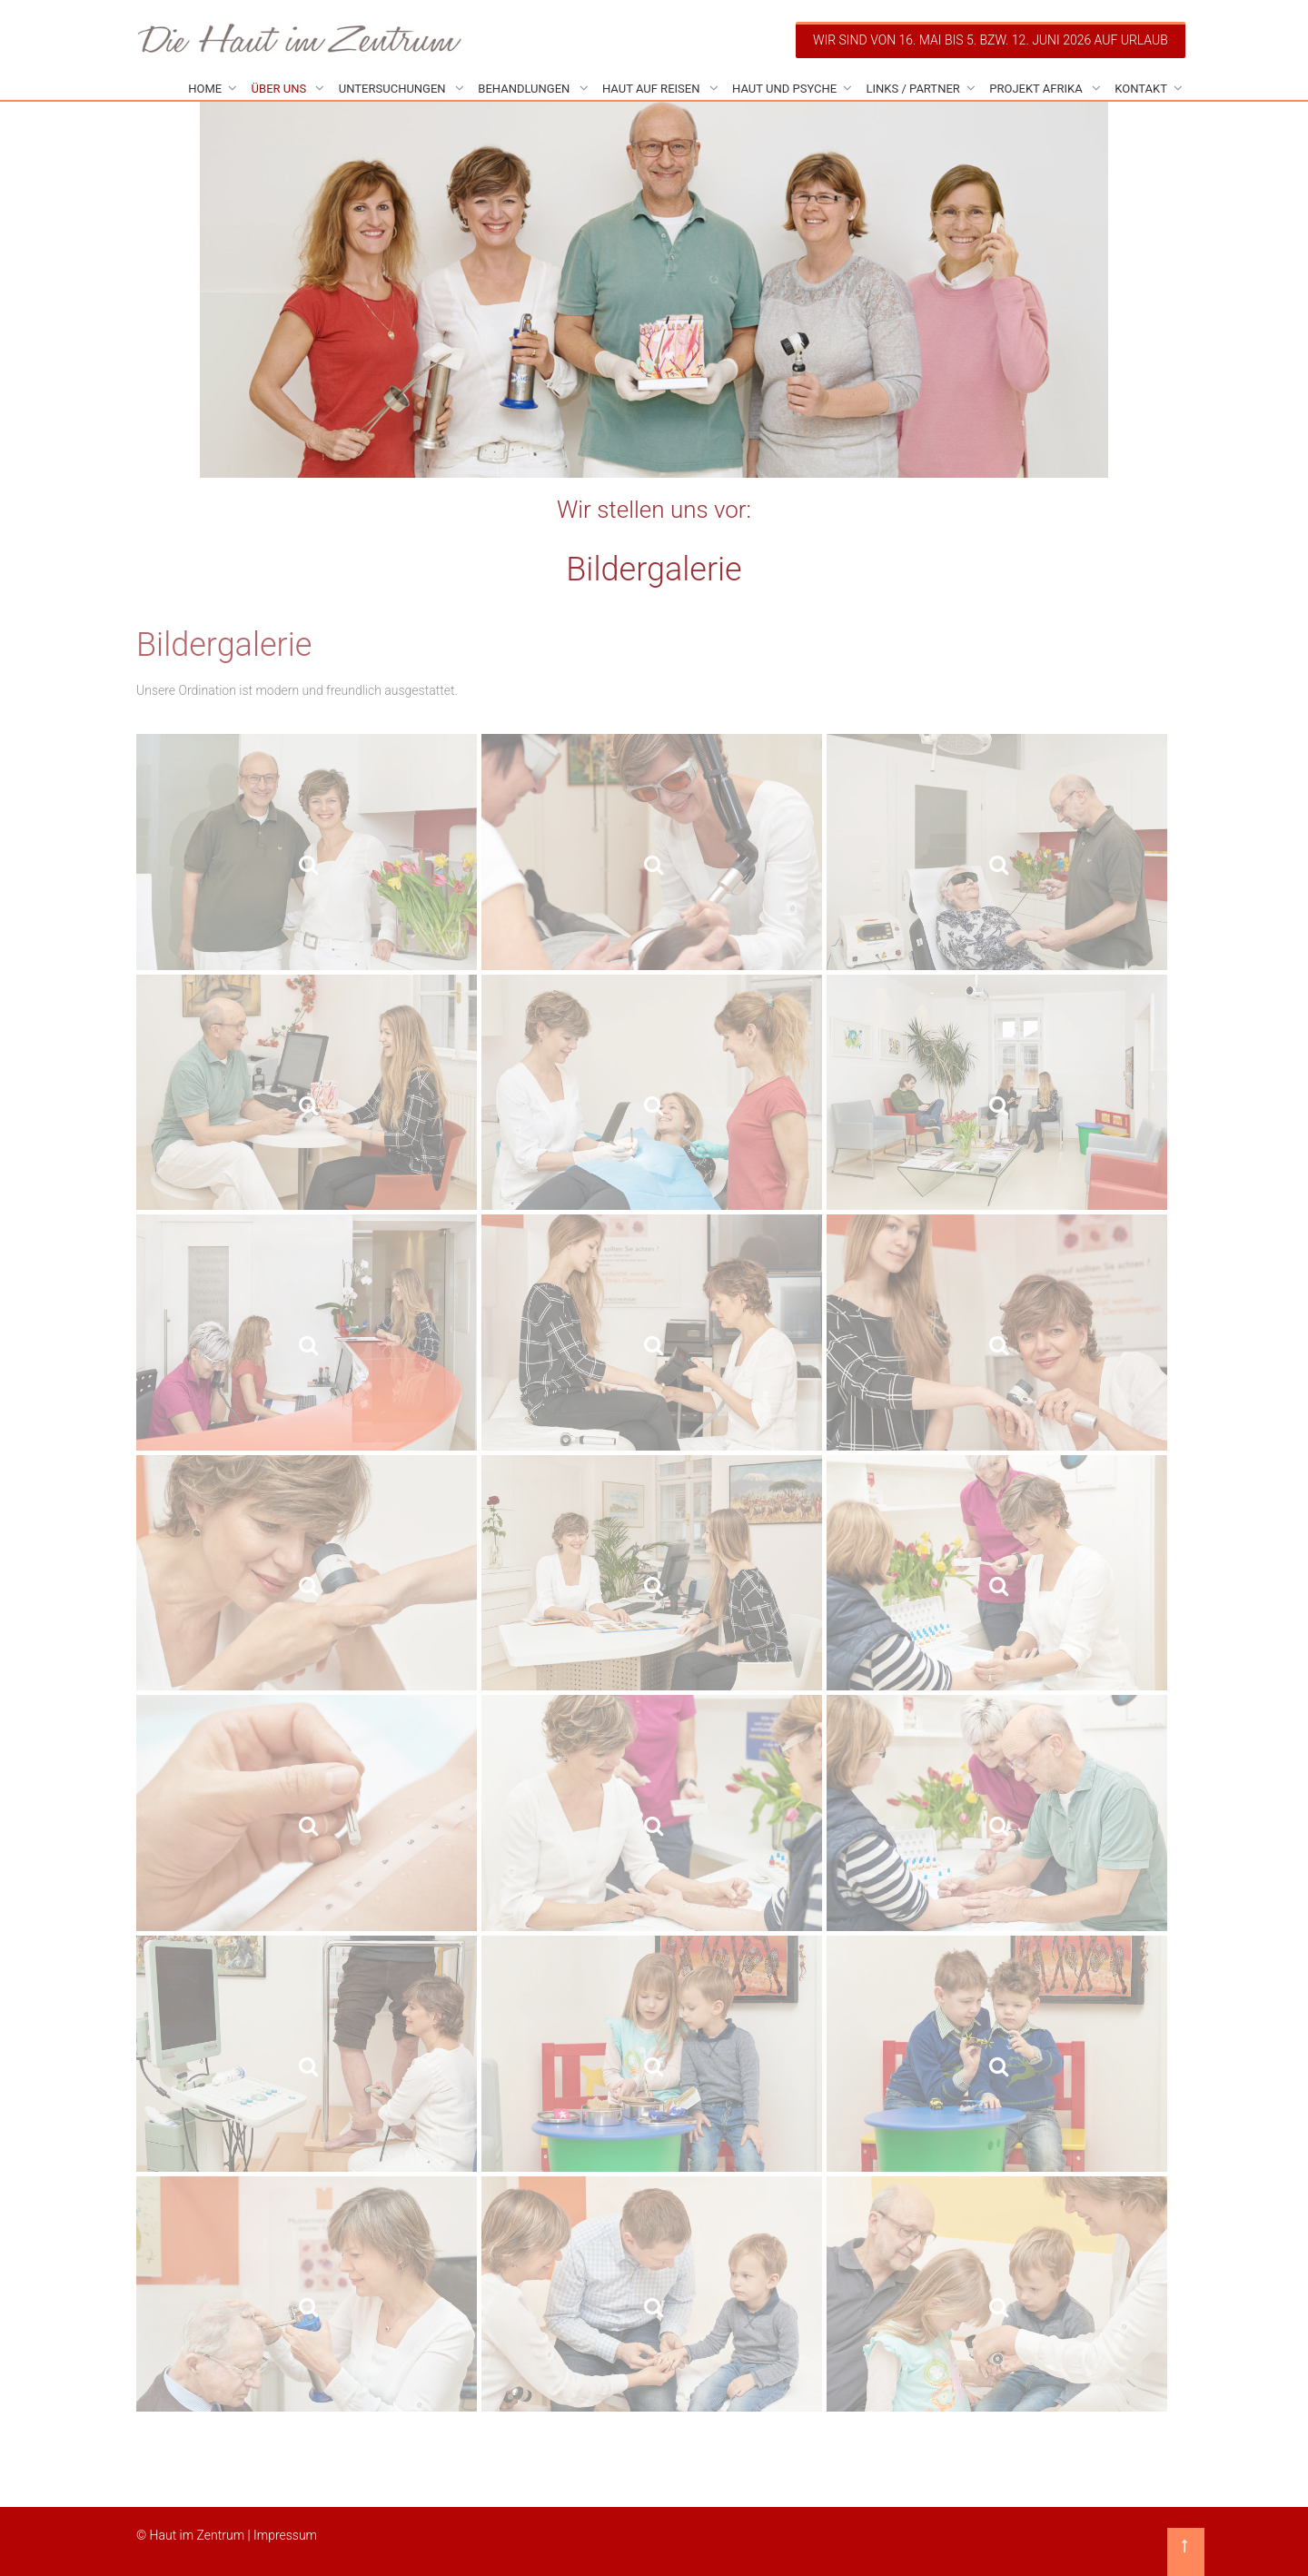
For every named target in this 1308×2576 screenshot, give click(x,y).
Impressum (285, 2535)
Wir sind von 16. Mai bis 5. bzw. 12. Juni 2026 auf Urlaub (990, 40)
